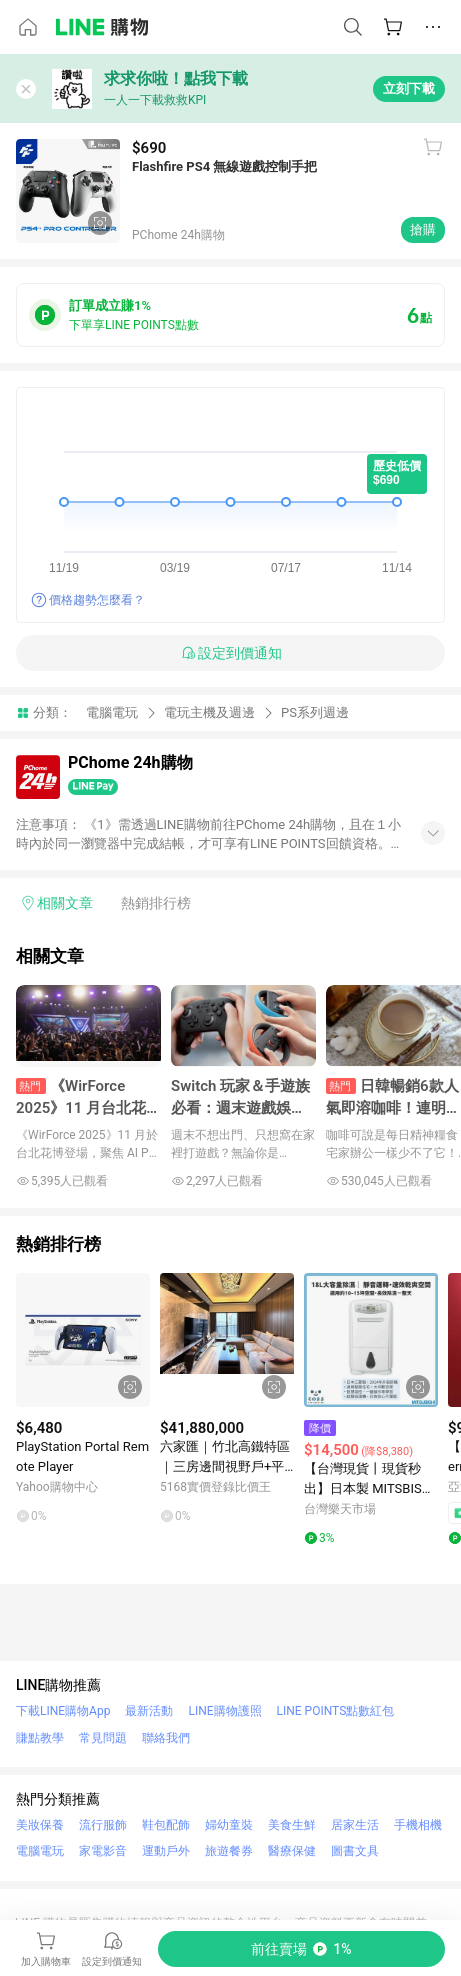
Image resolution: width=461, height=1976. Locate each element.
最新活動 (149, 1711)
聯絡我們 (166, 1738)
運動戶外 (166, 1851)
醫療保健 (292, 1851)
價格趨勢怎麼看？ (97, 600)
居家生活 (355, 1825)
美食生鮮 (292, 1825)
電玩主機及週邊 (209, 712)
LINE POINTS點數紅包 (336, 1711)
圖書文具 (355, 1851)
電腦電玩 (112, 712)
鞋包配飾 (166, 1825)
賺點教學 (40, 1738)
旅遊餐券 (229, 1851)
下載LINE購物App (63, 1711)
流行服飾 (103, 1825)
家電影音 (103, 1851)
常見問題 (103, 1738)
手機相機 (418, 1825)
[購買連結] (301, 1949)
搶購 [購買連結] (423, 229)
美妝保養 (40, 1825)
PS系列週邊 (315, 712)
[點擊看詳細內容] (83, 1340)
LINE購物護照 (224, 1711)
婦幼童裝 (229, 1825)
